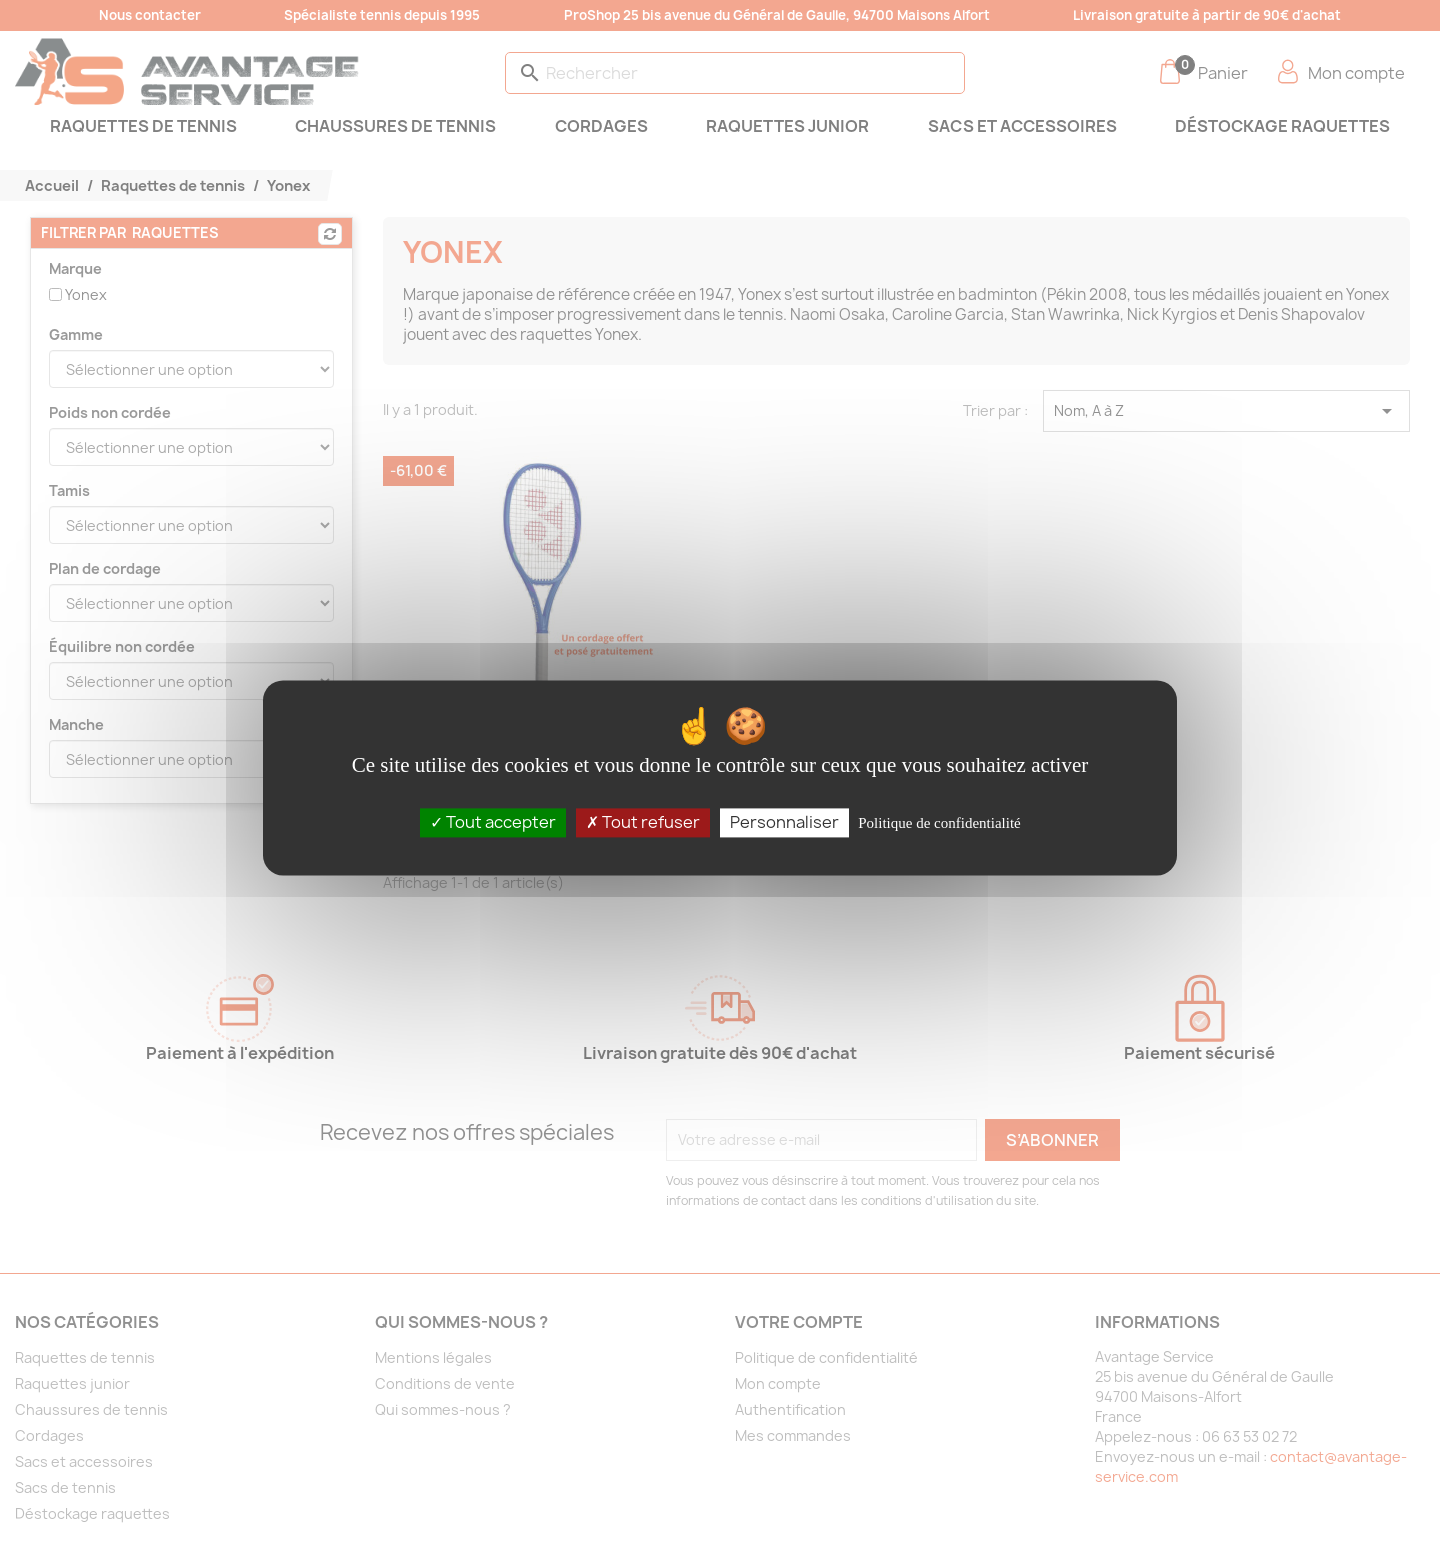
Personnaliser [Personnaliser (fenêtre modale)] (784, 822)
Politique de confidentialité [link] (939, 823)
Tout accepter (493, 822)
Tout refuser (643, 822)
